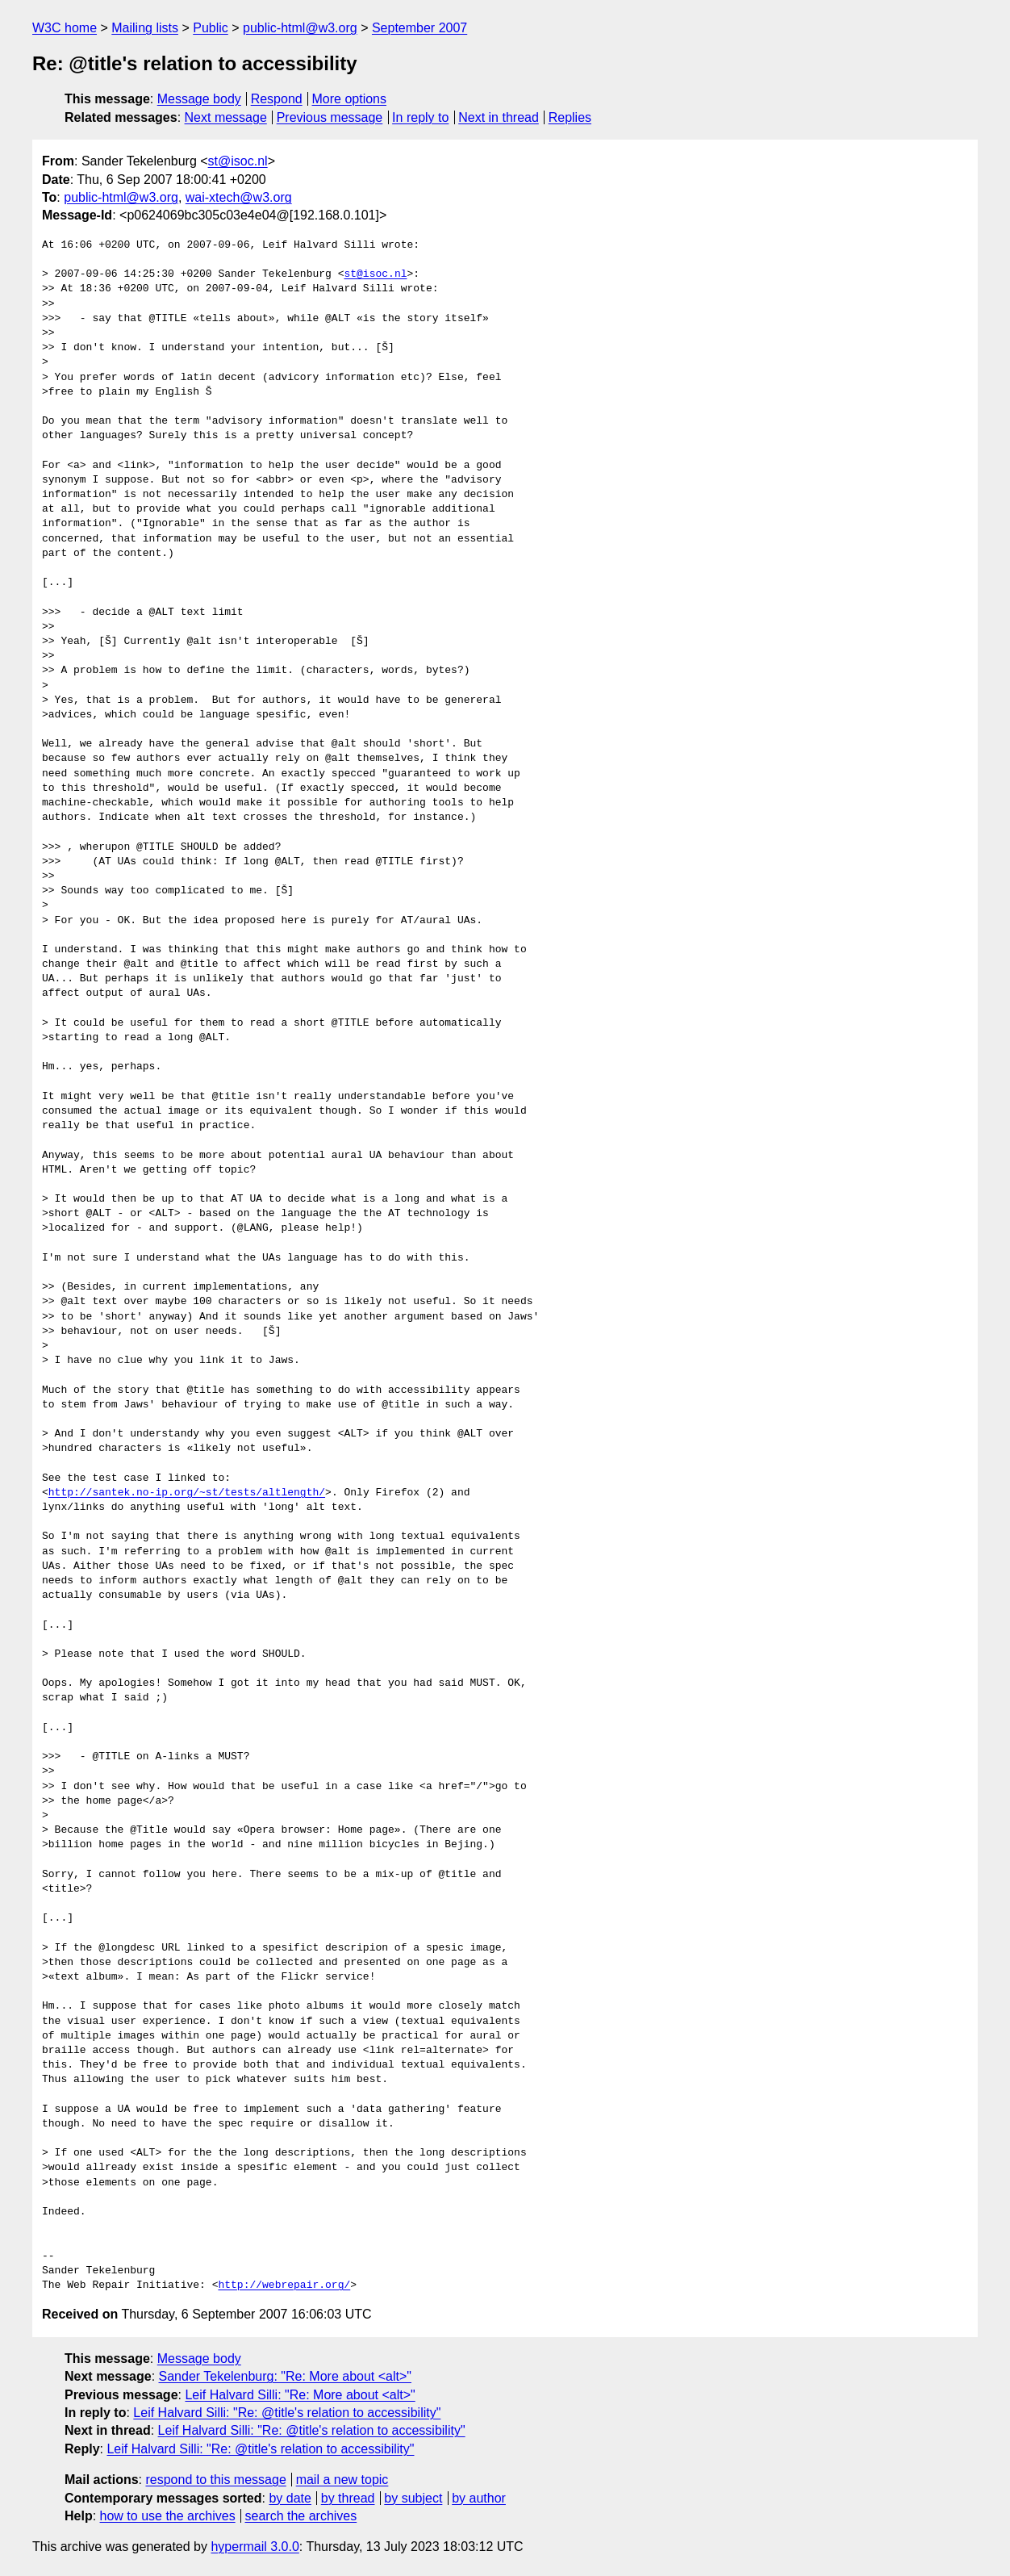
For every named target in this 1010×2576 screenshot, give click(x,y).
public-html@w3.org (300, 28)
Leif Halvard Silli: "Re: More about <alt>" (300, 2395)
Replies (570, 117)
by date (290, 2498)
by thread (348, 2498)
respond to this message (215, 2479)
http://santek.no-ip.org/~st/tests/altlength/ (186, 1493)
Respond (277, 99)
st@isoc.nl (238, 161)
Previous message (330, 117)
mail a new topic (342, 2479)
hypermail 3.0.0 (254, 2546)
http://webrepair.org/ (284, 2285)
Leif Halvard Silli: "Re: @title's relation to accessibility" (286, 2412)
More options (349, 99)
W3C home (64, 28)
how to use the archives (168, 2516)
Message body (199, 99)
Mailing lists (144, 28)
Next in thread (498, 117)
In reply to (420, 117)
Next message (226, 117)
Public (210, 28)
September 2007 (419, 28)
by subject (413, 2498)
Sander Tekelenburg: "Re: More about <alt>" (285, 2376)
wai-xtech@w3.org (239, 197)
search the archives (301, 2516)
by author (479, 2498)
